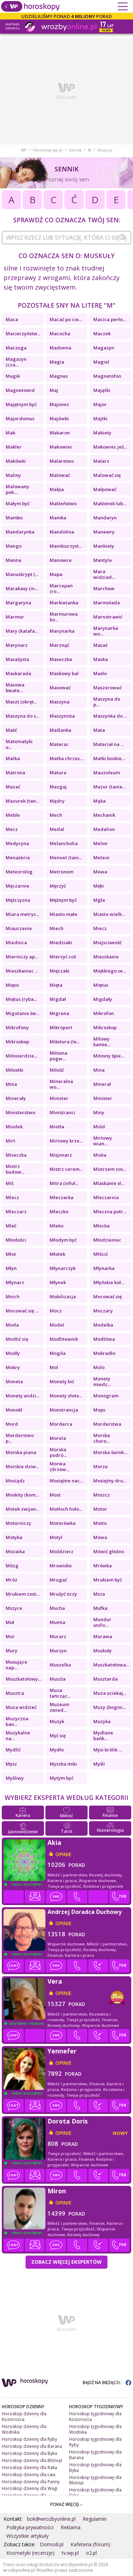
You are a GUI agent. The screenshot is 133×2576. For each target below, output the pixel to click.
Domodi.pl (51, 2544)
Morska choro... (101, 1438)
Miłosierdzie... (21, 1056)
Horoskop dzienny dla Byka (29, 2453)
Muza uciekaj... (109, 1693)
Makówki (16, 461)
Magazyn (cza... (16, 362)
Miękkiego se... (109, 971)
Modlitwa (104, 1339)
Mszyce (14, 1608)
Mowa (100, 1537)
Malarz (101, 461)
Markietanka (64, 602)
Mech (56, 815)
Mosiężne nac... (66, 1480)
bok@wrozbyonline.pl (51, 2518)
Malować (60, 475)
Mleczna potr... (109, 1211)
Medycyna (17, 843)
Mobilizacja (63, 1296)
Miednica (16, 942)
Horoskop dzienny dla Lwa (28, 2475)
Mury (11, 1650)
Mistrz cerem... (66, 1169)
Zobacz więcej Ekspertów (66, 2261)
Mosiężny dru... (109, 1480)
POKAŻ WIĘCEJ (66, 2504)
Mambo (14, 517)
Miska (99, 1155)
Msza (99, 1594)
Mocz (56, 1310)
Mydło (57, 1749)
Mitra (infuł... (64, 1183)
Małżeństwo (63, 503)
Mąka (99, 801)
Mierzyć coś (63, 956)
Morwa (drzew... (59, 1466)
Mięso (12, 985)
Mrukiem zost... (22, 1594)
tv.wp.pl (70, 2552)
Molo (99, 1367)
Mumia (57, 1622)
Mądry (57, 801)
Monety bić (62, 1381)
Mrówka (102, 1565)
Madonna (60, 347)
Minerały (16, 1098)
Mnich (13, 1296)
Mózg (12, 1565)
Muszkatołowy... (23, 1679)
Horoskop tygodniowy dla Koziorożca (95, 2416)
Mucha (57, 1608)
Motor (100, 1509)
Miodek (14, 1126)
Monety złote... (66, 1395)
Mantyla (102, 560)
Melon (100, 843)
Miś (9, 1183)
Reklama (71, 2527)
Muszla (58, 1679)
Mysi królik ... (107, 1749)
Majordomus (20, 418)
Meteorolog (19, 871)
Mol (54, 1367)
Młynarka (104, 1268)
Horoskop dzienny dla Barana (32, 2446)
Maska (100, 659)
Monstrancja (64, 1410)
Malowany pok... (17, 489)
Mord (12, 1424)
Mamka (58, 517)
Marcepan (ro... (61, 588)
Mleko (56, 1226)
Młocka (101, 1226)
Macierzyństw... (23, 333)
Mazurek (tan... (22, 801)
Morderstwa (107, 1424)
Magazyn (103, 347)
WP (24, 150)
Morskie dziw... (22, 1466)
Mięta (56, 985)
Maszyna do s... (22, 716)
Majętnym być (21, 404)
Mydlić (13, 1749)
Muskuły (102, 1650)
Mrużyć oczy (63, 1594)
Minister (59, 1098)
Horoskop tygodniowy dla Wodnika (95, 2429)
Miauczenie (19, 928)
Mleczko (59, 1211)
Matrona (15, 772)
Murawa (102, 1636)
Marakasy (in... (22, 588)
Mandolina (62, 532)
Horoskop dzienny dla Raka (29, 2467)
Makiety (102, 432)
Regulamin (95, 2518)
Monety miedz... (102, 1381)
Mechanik (104, 815)
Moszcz (101, 1495)
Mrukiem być (107, 1580)
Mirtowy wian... (102, 1141)
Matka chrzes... (66, 758)
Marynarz (17, 645)
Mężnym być (63, 900)
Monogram (105, 1395)
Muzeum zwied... (59, 1707)
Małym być (17, 503)
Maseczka (61, 659)
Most (55, 1495)
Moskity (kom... (22, 1495)
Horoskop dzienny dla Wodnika (24, 2429)
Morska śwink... (110, 1452)
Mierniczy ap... (22, 956)
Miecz (100, 928)
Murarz (58, 1636)
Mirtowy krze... (66, 1141)
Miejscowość (107, 942)
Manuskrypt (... (22, 574)
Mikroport (61, 1027)
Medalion (104, 829)
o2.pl (91, 2552)
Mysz (11, 1764)
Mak (10, 432)
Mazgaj (58, 786)
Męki (98, 886)
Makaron (60, 432)
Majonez (59, 404)
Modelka (103, 1325)
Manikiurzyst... (66, 546)
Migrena (59, 1013)
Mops (99, 1410)
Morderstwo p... (20, 1438)
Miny (98, 1112)
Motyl (56, 1537)
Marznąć (59, 645)
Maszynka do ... (110, 716)
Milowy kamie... (101, 1042)
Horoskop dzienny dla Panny (31, 2482)
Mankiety (103, 546)
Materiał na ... (108, 744)
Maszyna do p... (106, 702)
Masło (100, 673)
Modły (13, 1353)
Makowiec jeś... (110, 447)
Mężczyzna (18, 900)
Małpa (57, 489)
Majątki (101, 390)
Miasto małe (63, 914)
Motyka (14, 1537)
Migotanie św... (22, 1013)
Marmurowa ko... (64, 617)
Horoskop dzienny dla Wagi (29, 2488)
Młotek (57, 1254)
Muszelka (60, 1665)
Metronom (61, 871)
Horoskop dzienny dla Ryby (29, 2439)
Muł (10, 1622)
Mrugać (58, 1580)
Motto (100, 1523)
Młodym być (63, 1240)
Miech (56, 928)
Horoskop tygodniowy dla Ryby (95, 2442)
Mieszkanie (106, 956)
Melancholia (64, 843)
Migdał (58, 999)
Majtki (100, 418)
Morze (100, 1466)
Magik (13, 376)
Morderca (61, 1424)
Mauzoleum (106, 772)
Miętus (100, 985)
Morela (58, 1438)
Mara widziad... (104, 574)
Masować (60, 687)
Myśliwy (15, 1778)
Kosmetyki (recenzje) (30, 2552)
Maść (11, 730)
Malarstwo (62, 461)
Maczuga (16, 347)
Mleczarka (61, 1197)
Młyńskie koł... (108, 1282)
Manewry (104, 532)
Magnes (59, 376)
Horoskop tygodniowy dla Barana (95, 2455)
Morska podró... (58, 1452)
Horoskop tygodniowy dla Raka (95, 2492)
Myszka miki (63, 1764)
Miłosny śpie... (108, 1056)
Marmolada (106, 602)
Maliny (13, 475)
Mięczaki (60, 971)
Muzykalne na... (18, 1735)
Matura (58, 772)
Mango (14, 546)
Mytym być (61, 1778)
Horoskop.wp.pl (47, 150)
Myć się (58, 1735)
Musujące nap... (16, 1665)
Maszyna (60, 702)
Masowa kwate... (15, 688)
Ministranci (62, 1112)
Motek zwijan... (22, 1509)
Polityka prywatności (30, 2527)
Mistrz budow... (15, 1169)
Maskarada (18, 673)
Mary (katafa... (22, 631)
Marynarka (62, 631)
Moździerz (61, 1551)
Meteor (101, 857)
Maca (12, 319)
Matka (13, 758)
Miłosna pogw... (58, 1056)
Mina (99, 1070)
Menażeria (18, 857)
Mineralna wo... (61, 1084)
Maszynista (62, 716)
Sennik (75, 150)
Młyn (11, 1268)
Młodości (16, 1240)
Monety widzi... (22, 1395)
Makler (14, 447)
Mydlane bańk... (103, 1735)
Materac (59, 744)
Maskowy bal (64, 673)
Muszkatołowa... (111, 1665)
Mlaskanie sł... (108, 1183)
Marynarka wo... (105, 631)
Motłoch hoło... (66, 1509)
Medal (57, 829)
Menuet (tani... (66, 857)
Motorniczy (18, 1523)
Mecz (12, 829)
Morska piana (21, 1452)
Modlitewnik (64, 1339)
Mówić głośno (108, 1551)
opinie (63, 1854)
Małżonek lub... (109, 503)
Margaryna (18, 602)
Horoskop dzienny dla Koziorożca (24, 2416)
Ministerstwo (20, 1112)
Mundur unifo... (102, 1622)
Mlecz (12, 1197)
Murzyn (58, 1650)
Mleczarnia (106, 1197)
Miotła (57, 1126)
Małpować (104, 489)
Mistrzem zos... (109, 1169)
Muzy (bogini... (109, 1707)
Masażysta (17, 659)
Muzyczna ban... (17, 1721)
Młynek (58, 1282)
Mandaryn (105, 517)
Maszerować (107, 687)
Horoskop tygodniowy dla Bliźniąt (95, 2480)
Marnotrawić (107, 617)
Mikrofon (103, 1013)
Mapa (56, 574)
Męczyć (58, 886)
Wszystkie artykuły (27, 2535)
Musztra (15, 1693)
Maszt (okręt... (21, 702)
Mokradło (104, 1353)
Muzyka (102, 1721)
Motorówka (63, 1523)
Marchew (104, 588)
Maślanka (60, 730)
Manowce (61, 560)
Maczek (102, 333)
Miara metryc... (22, 914)
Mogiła (58, 1353)
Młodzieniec (107, 1240)
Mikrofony (17, 1027)
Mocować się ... (22, 1310)
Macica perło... (109, 319)
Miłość (57, 1070)
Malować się (107, 475)
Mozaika (15, 1551)
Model (57, 1325)
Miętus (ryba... (21, 999)
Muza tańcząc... (60, 1693)
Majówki (59, 418)
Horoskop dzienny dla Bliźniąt (32, 2460)
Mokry (13, 1367)
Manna (13, 560)
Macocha (60, 333)
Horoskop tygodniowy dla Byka (95, 2467)
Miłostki (14, 1070)
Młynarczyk (63, 1268)
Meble (13, 815)
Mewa (100, 871)
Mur (10, 1636)
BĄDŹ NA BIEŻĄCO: (107, 2383)
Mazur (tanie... (109, 786)
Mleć (11, 1226)
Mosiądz (15, 1480)
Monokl (14, 1410)
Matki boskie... (109, 758)
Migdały (102, 999)
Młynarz (15, 1282)
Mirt (10, 1141)
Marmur (15, 617)
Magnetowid (20, 390)
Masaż (100, 645)
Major (100, 404)
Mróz (11, 1580)
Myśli (99, 1764)
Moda (12, 1325)
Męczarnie (17, 886)
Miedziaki (61, 942)
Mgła (99, 900)
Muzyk (57, 1721)
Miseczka (16, 1155)
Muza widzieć (21, 1707)
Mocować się (107, 1296)
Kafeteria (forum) (90, 2544)
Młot (11, 1254)
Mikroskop (105, 1027)
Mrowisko (61, 1565)
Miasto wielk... (109, 914)
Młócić (100, 1254)
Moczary (103, 1310)
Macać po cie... (66, 319)
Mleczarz (16, 1211)
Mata (99, 730)
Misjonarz (61, 1155)
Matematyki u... (19, 744)
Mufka (100, 1608)
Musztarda (105, 1679)
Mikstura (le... (65, 1041)
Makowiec (61, 447)
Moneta (14, 1381)
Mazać (13, 786)
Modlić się (17, 1339)
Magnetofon (107, 376)
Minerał (102, 1084)
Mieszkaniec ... (22, 971)
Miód (99, 1126)
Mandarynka (20, 532)
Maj (54, 390)
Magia (57, 362)
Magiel (101, 362)
